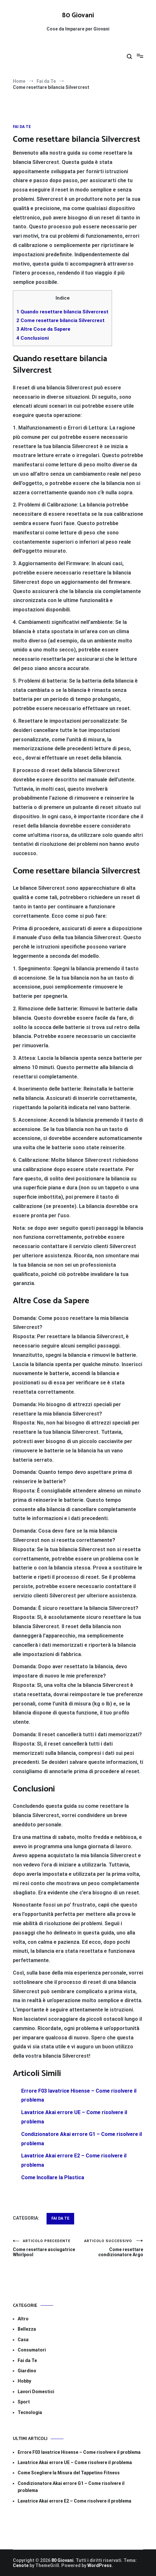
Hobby (24, 2381)
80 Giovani (78, 15)
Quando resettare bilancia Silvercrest (62, 312)
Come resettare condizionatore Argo (110, 2248)
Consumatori (32, 2349)
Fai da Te (22, 126)
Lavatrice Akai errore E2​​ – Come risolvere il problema (74, 2501)
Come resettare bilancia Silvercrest (60, 320)
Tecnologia (30, 2412)
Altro (23, 2318)
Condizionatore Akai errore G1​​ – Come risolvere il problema (71, 2487)
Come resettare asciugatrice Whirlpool (45, 2248)
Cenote (21, 2565)
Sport (24, 2401)
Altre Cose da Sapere (43, 329)
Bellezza (27, 2329)
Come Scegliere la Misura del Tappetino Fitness (69, 2472)
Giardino (27, 2370)
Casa (23, 2339)
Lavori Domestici (36, 2391)
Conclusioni (32, 338)
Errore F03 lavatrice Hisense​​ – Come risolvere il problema (79, 2452)
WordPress (99, 2565)
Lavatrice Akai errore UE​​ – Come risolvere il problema (75, 2462)
